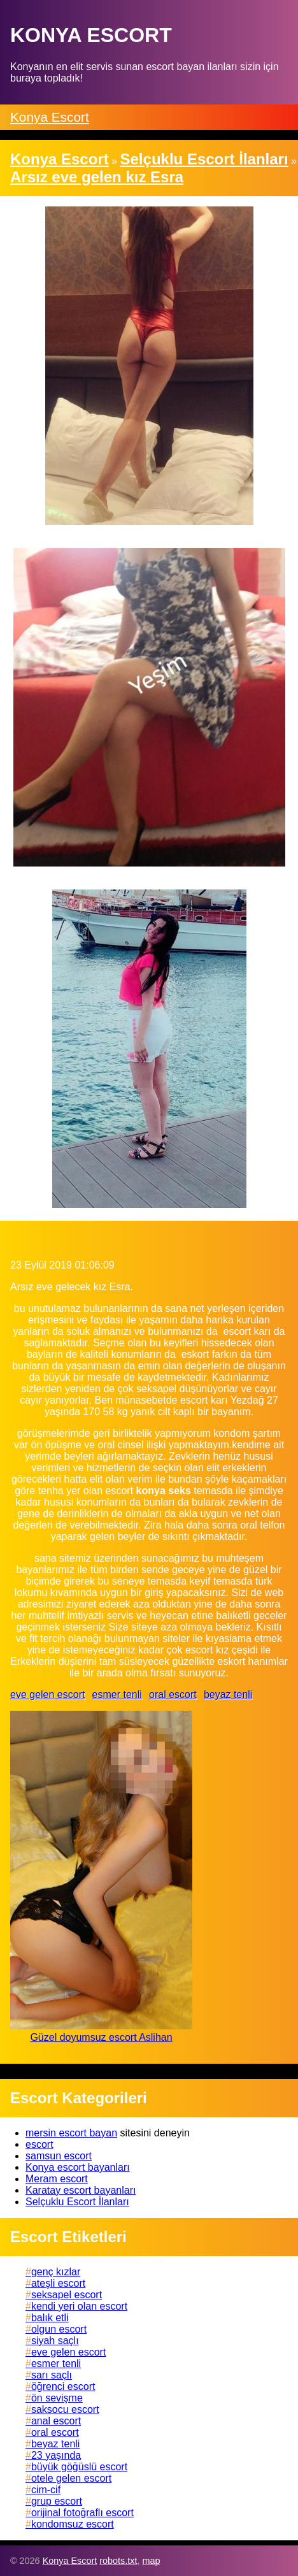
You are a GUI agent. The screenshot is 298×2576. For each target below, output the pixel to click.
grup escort (56, 2501)
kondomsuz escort (72, 2524)
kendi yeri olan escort (79, 2306)
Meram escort (56, 2178)
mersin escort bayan (71, 2132)
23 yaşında (56, 2455)
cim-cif (45, 2489)
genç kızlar (55, 2271)
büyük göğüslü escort (79, 2466)
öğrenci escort (63, 2386)
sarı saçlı (51, 2375)
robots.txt (118, 2561)
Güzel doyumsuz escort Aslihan (101, 2037)
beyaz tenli (228, 1694)
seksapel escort (66, 2294)
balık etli (50, 2317)
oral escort (173, 1694)
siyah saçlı (55, 2340)
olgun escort (59, 2329)
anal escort (56, 2420)
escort (39, 2144)
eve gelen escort (47, 1694)
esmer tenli (117, 1694)
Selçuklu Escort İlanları (77, 2201)
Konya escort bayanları (77, 2167)
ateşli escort (58, 2283)
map (151, 2561)
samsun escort (58, 2155)
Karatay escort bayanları (80, 2190)
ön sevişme (57, 2398)
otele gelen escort (71, 2478)
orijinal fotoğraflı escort (82, 2512)
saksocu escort (65, 2409)
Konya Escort (49, 117)
